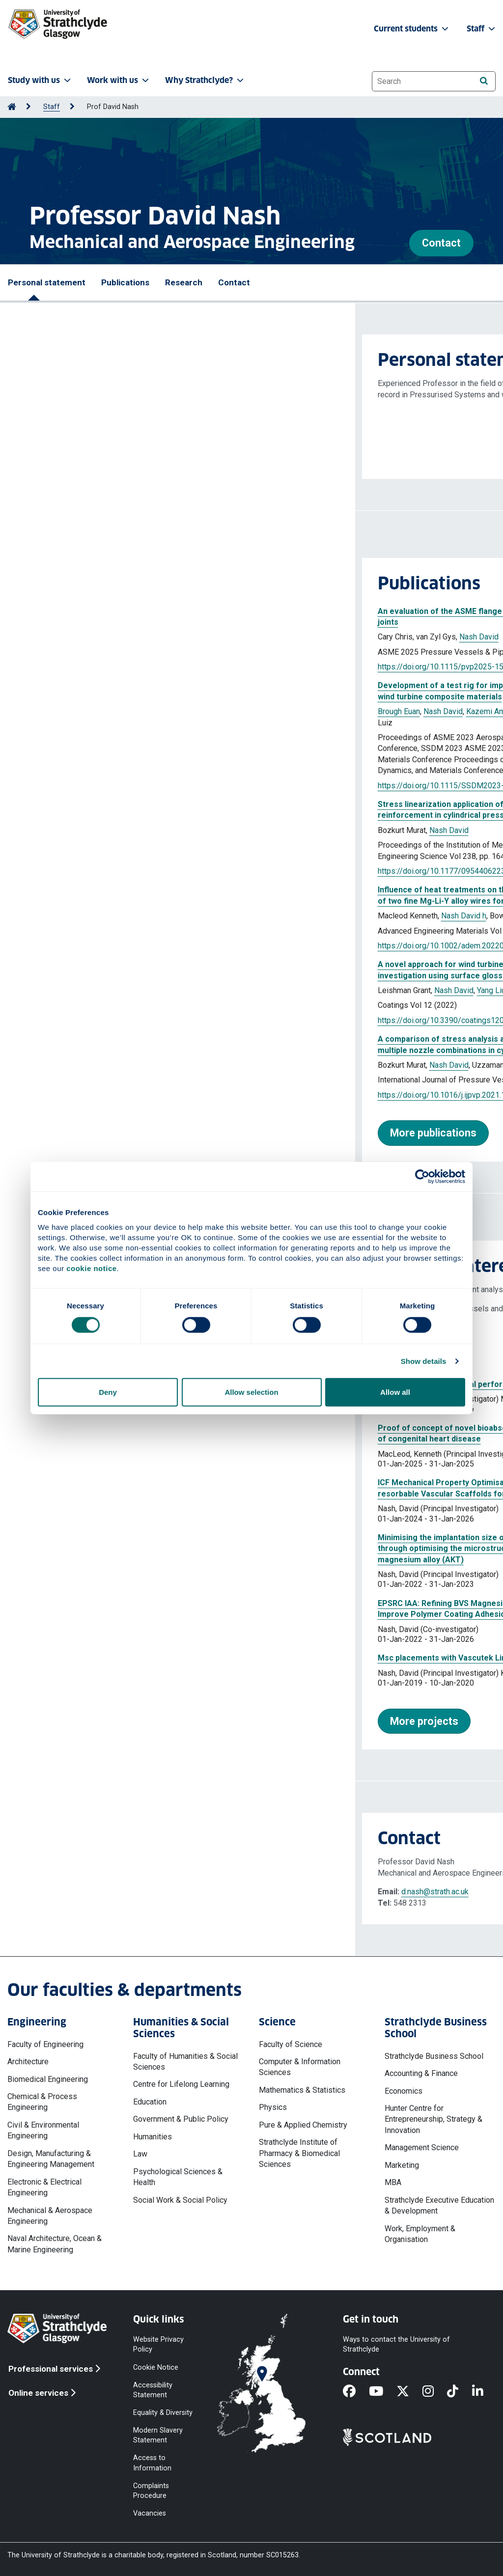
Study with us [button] (40, 80)
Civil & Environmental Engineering (43, 2130)
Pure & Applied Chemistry (303, 2125)
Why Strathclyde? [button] (205, 80)
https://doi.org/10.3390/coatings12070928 (97, 1020)
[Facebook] (356, 2392)
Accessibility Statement (152, 2390)
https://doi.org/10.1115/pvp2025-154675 (94, 666)
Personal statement (46, 282)
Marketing (402, 2165)
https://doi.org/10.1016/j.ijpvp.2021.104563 (97, 1095)
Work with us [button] (119, 80)
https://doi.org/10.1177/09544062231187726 (102, 871)
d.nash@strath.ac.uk (79, 1891)
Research (183, 282)
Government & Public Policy (180, 2119)
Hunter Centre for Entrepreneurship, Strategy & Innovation (433, 2119)
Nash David (123, 636)
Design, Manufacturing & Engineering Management (50, 2159)
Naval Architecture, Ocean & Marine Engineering (54, 2244)
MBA (393, 2182)
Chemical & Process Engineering (42, 2102)
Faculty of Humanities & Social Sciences (185, 2061)
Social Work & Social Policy (180, 2200)
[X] (409, 2392)
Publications (125, 282)
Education (150, 2101)
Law (140, 2154)
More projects (69, 1721)
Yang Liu (136, 990)
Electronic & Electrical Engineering (44, 2187)
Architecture (28, 2061)
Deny (108, 1392)
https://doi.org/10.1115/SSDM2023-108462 (99, 785)
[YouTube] (382, 2392)
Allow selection (251, 1392)
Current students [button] (412, 29)
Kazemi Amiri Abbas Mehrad (160, 711)
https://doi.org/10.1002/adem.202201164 (95, 945)
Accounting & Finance (421, 2073)
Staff (51, 107)
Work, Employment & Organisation (420, 2234)
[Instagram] (434, 2392)
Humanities (152, 2136)
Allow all (395, 1392)
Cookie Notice (155, 2367)
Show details (424, 1361)
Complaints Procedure (151, 2490)
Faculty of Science (290, 2044)
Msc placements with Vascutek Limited (95, 1657)
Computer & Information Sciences (299, 2067)
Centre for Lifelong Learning (181, 2084)
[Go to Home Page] (11, 107)
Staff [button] (482, 29)
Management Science (422, 2147)
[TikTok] (459, 2392)
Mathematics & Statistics (302, 2090)
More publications (78, 1133)
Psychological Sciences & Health (178, 2177)
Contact (441, 243)
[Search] (484, 80)
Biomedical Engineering (47, 2079)
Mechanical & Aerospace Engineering (49, 2216)
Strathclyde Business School (434, 2056)
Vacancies (149, 2513)
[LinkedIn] (484, 2392)
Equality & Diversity (163, 2413)
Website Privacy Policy (158, 2344)
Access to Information (152, 2463)
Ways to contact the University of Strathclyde (396, 2344)
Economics (403, 2091)
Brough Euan (44, 711)
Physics (273, 2107)
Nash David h (108, 915)
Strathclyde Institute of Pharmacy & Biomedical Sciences (299, 2153)
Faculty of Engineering (45, 2044)
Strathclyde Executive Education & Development (439, 2205)
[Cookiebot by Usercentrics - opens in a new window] (422, 1176)
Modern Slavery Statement (158, 2435)
